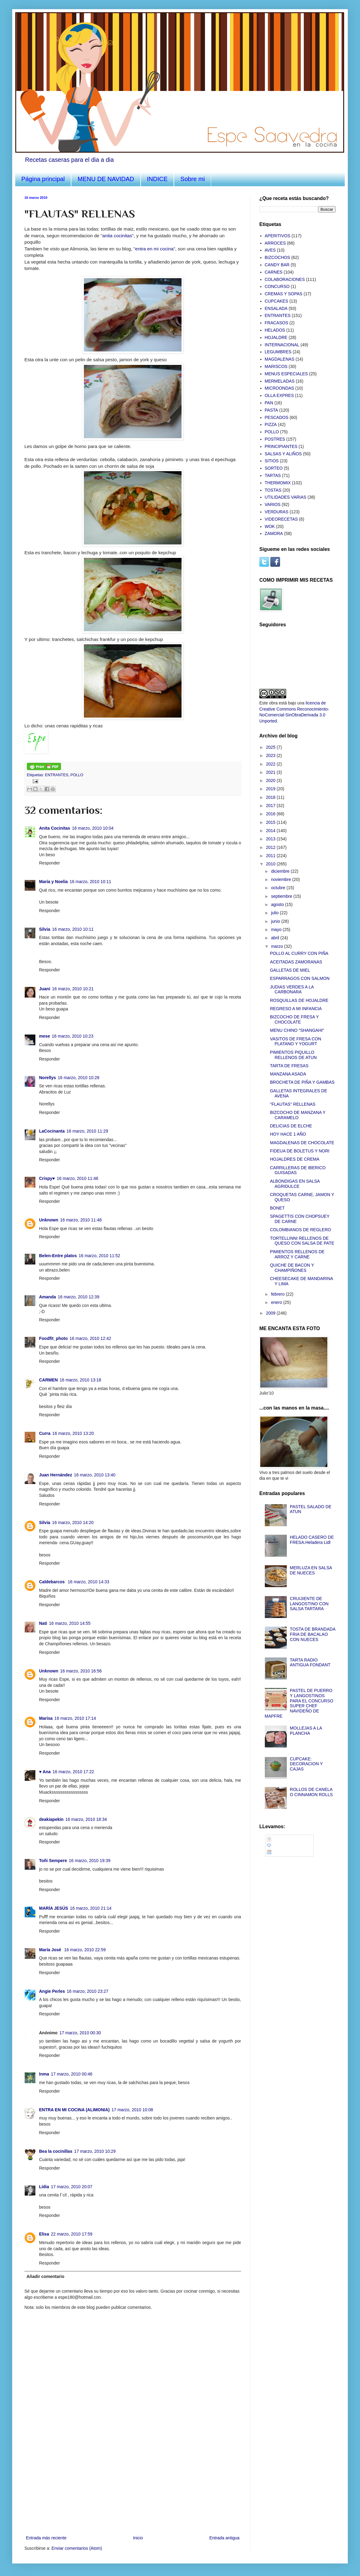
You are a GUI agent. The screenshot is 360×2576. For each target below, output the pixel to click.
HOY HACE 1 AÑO (288, 1134)
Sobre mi (192, 179)
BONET (277, 1208)
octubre (278, 887)
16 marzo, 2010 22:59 (85, 1949)
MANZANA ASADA (288, 1074)
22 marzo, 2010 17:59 (71, 2234)
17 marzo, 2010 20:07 (71, 2186)
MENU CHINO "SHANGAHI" (297, 1030)
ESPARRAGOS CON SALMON (299, 978)
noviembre (281, 879)
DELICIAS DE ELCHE (291, 1125)
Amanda (47, 1296)
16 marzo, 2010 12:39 (78, 1296)
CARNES (274, 272)
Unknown (48, 1219)
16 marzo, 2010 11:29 (87, 1131)
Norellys (47, 1077)
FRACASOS (276, 322)
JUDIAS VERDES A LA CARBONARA (292, 989)
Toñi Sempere (53, 1860)
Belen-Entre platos (58, 1255)
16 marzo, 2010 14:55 (69, 1623)
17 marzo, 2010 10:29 (95, 2151)
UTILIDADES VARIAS (286, 497)
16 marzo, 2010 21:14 (90, 1908)
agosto (278, 904)
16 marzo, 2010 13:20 (73, 1433)
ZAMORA (274, 533)
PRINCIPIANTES (281, 446)
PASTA (271, 410)
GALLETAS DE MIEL (290, 970)
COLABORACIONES (285, 279)
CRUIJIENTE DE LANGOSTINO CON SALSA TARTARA (309, 1603)
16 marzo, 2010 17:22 (73, 1771)
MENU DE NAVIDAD (105, 179)
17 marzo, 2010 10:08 (132, 2109)
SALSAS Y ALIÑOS (283, 453)
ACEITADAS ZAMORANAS (296, 961)
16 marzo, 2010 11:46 (77, 1178)
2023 (271, 755)
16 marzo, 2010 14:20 (73, 1522)
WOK (270, 526)
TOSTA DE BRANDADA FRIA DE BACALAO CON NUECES (312, 1634)
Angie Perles (52, 1991)
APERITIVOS (277, 235)
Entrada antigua (224, 2537)
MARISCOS (276, 366)
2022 (271, 764)
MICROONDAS (279, 388)
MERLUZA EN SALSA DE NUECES (311, 1570)
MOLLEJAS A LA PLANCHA (306, 1731)
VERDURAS (277, 511)
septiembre (282, 896)
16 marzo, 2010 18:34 (86, 1819)
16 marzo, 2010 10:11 (90, 881)
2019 (271, 788)
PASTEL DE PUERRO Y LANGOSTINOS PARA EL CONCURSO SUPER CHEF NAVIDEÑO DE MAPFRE (299, 1703)
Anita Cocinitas (54, 828)
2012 (271, 847)
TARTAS (273, 475)
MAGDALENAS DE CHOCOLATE (302, 1142)
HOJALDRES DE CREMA (294, 1159)
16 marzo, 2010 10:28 (78, 1077)
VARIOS (273, 504)
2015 (271, 822)
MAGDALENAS (279, 359)
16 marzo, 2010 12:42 (90, 1338)
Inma (44, 2074)
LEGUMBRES (278, 351)
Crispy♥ (47, 1178)
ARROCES (275, 243)
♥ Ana (45, 1771)
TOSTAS (273, 490)
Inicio (138, 2537)
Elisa (44, 2234)
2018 (271, 797)
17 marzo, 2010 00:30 (80, 2032)
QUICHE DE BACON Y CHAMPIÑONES (292, 1268)
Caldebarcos (52, 1581)
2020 (271, 780)
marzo (277, 946)
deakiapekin (51, 1819)
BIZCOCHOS (277, 257)
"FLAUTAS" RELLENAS (292, 1104)
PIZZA (271, 424)
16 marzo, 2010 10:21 (73, 988)
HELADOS (275, 330)
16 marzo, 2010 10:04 (92, 828)
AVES (270, 250)
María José (50, 1949)
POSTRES (275, 439)
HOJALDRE (276, 337)
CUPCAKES (276, 301)
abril (275, 937)
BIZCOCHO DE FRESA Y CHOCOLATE (294, 1019)
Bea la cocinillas (55, 2151)
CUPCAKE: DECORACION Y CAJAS (306, 1764)
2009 (271, 1313)
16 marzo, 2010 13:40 (94, 1474)
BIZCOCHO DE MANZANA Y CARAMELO (298, 1115)
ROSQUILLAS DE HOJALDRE (299, 1000)
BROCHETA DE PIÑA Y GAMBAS (302, 1082)
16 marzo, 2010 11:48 (81, 1219)
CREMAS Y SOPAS (284, 293)
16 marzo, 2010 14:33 (88, 1581)
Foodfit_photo (53, 1338)
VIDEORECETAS (281, 519)
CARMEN (48, 1379)
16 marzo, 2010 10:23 (72, 1036)
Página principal (43, 179)
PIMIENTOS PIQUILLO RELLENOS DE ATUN (293, 1055)
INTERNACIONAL (282, 344)
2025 (271, 747)
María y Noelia (53, 881)
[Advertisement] (132, 2488)
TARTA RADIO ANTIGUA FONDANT (310, 1662)
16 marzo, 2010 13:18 (80, 1379)
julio (275, 912)
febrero (278, 1294)
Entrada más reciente (46, 2537)
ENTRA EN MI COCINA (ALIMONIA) (74, 2109)
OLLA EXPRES (279, 395)
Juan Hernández (55, 1474)
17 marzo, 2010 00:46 (71, 2074)
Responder (49, 862)
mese (44, 1036)
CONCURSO (277, 286)
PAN (269, 402)
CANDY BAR (277, 264)
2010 (271, 863)
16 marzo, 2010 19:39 (89, 1860)
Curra (44, 1433)
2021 (271, 772)
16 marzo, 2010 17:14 (75, 1718)
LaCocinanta (52, 1131)
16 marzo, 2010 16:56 (81, 1670)
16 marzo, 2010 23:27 (87, 1991)
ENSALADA (276, 308)
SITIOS (272, 460)
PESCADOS (277, 417)
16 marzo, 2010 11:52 (99, 1255)
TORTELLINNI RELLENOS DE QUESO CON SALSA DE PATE (302, 1241)
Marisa (45, 1718)
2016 (271, 813)
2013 (271, 838)
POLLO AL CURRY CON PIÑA (299, 953)
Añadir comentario (45, 2276)
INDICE (157, 179)
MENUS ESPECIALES (286, 373)
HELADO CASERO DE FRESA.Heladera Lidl (312, 1540)
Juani (44, 988)
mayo (277, 929)
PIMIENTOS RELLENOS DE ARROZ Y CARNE (297, 1254)
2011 (271, 855)
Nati (43, 1623)
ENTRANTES (56, 775)
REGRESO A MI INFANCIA (296, 1008)
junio (276, 921)
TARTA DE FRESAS (289, 1065)
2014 (271, 830)
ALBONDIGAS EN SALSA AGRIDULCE (295, 1184)
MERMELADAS (280, 381)
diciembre (281, 871)
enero (277, 1302)
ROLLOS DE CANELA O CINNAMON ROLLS (311, 1792)
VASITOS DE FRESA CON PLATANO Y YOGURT (295, 1041)
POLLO (76, 775)
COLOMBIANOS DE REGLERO (300, 1229)
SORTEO (274, 468)
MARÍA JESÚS (53, 1908)
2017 (271, 805)
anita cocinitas (117, 235)
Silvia (44, 929)
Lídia (44, 2186)
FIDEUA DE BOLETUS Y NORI (299, 1150)
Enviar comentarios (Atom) (77, 2548)
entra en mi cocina (154, 248)
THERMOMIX (278, 482)
